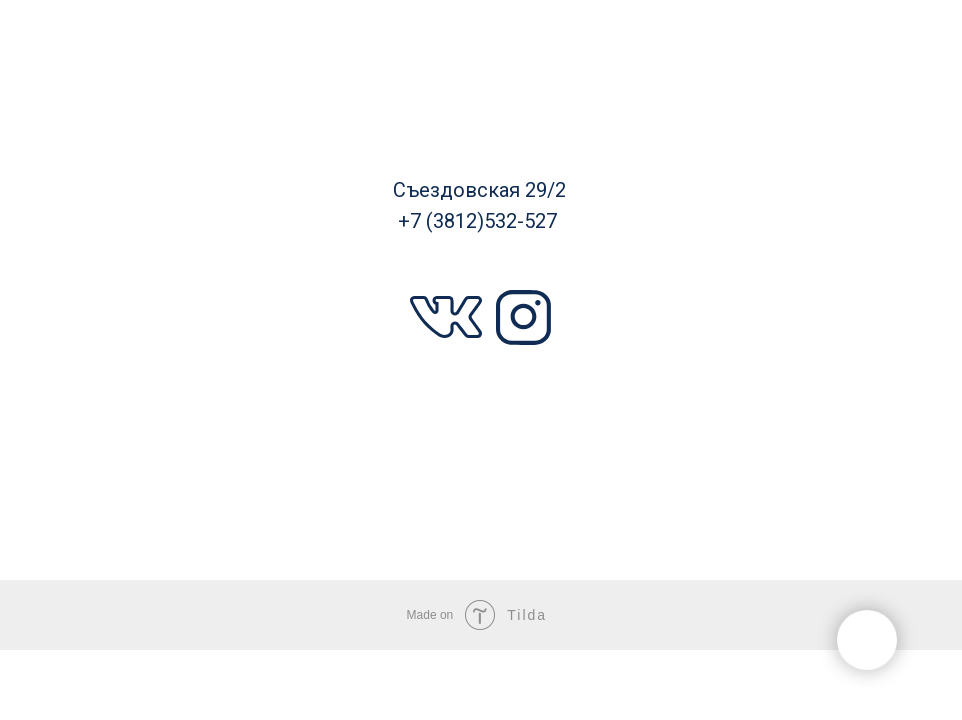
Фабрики (822, 102)
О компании (488, 466)
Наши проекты (127, 285)
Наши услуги (828, 286)
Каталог (126, 101)
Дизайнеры (137, 468)
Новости (831, 467)
